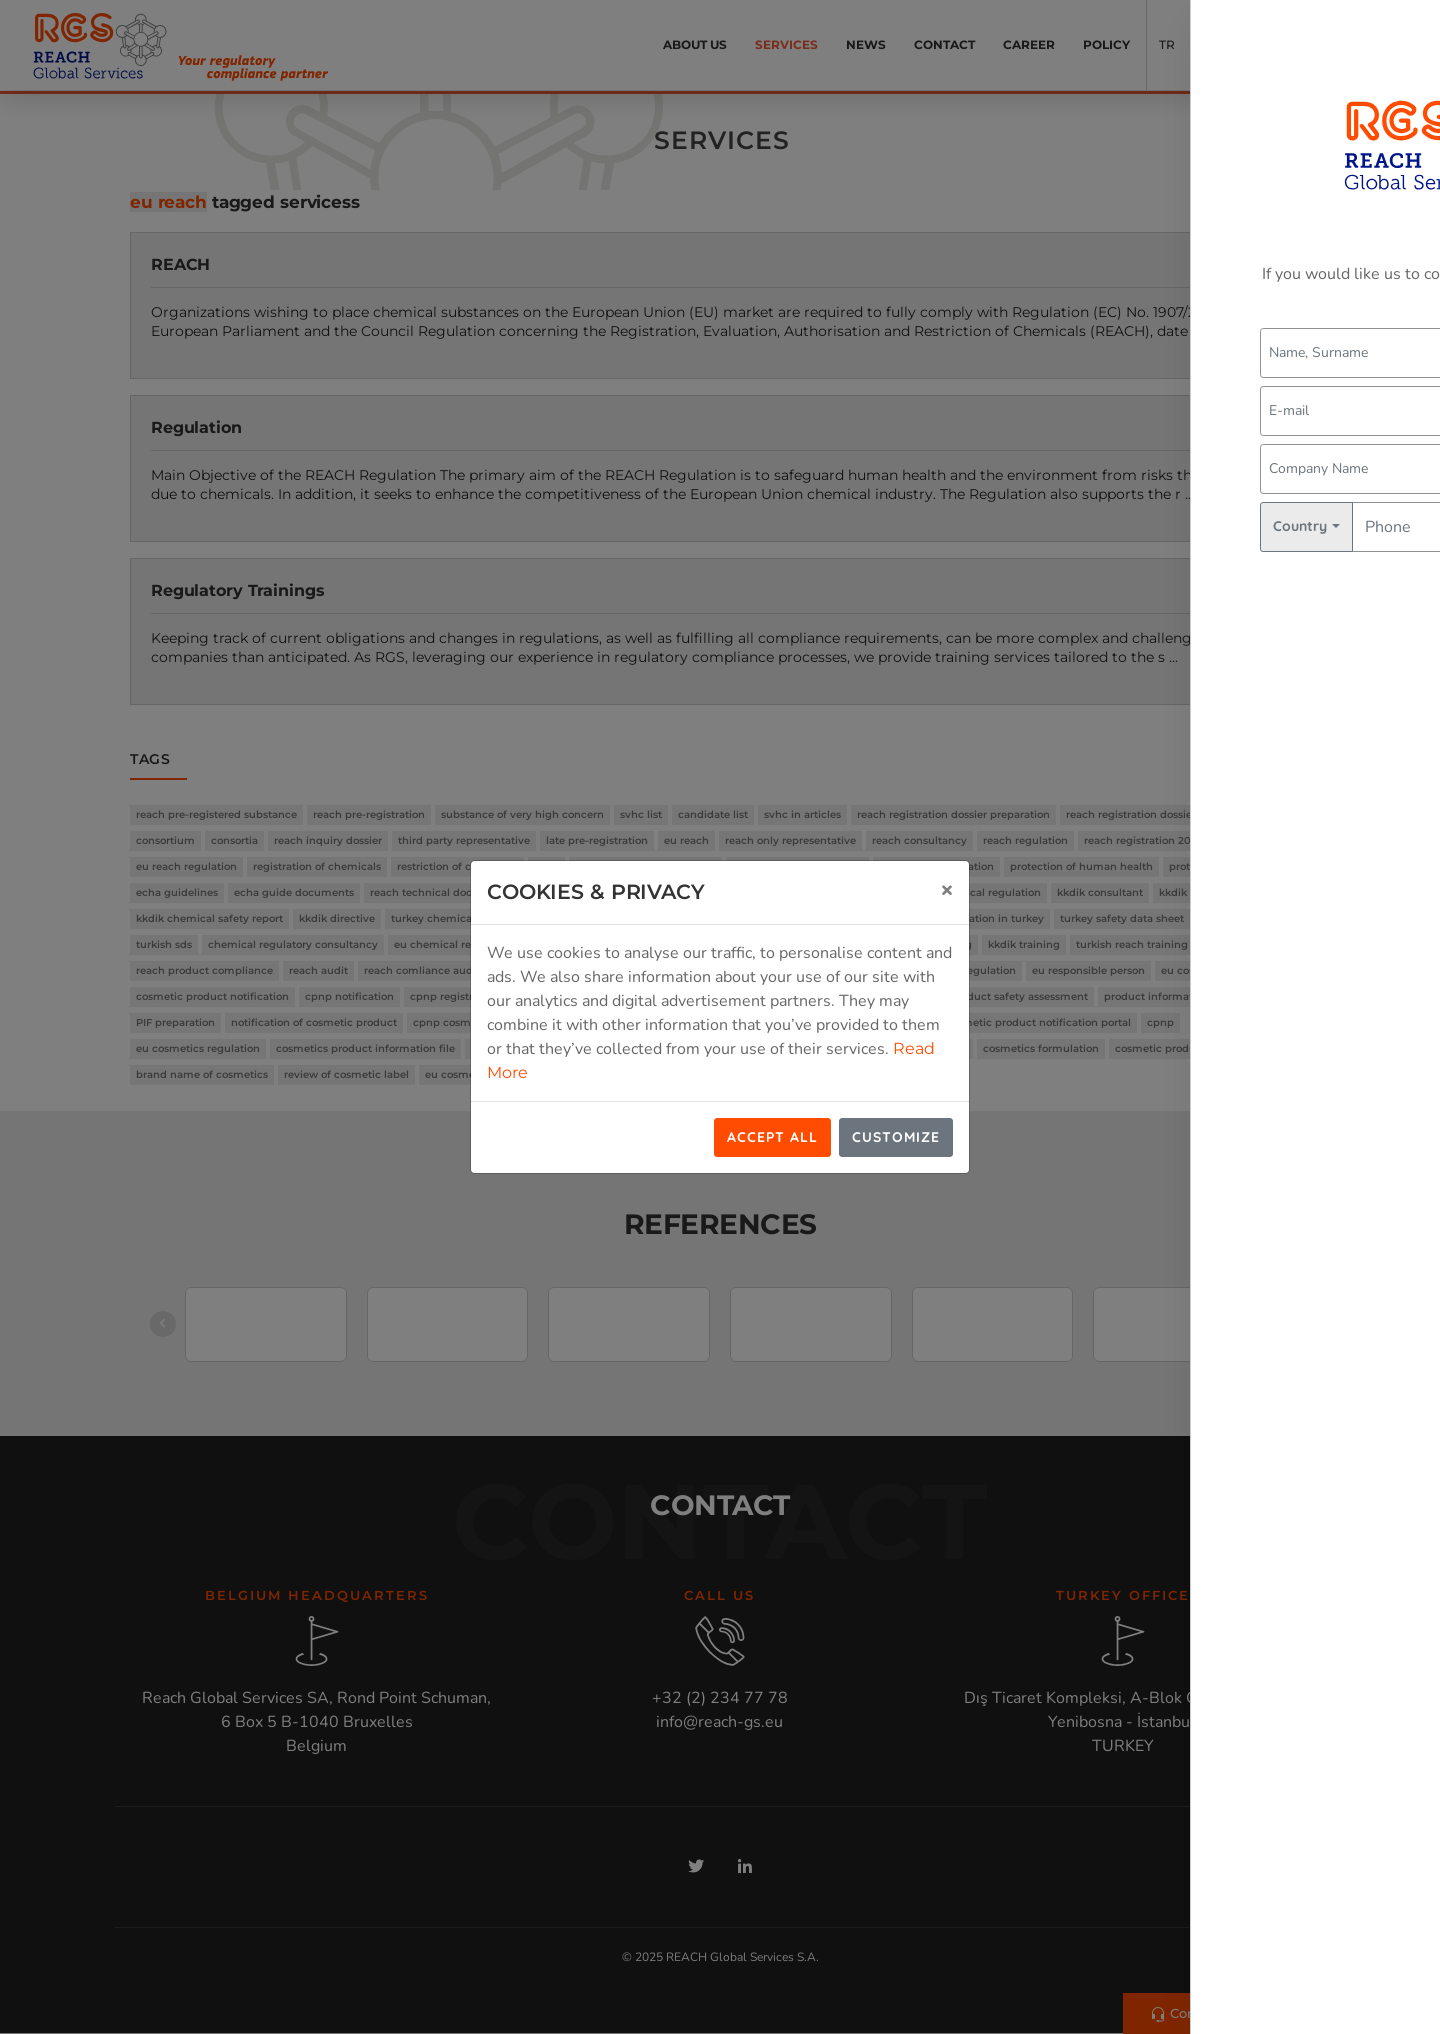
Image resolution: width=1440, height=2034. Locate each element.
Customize (896, 1137)
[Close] (947, 889)
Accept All (772, 1137)
